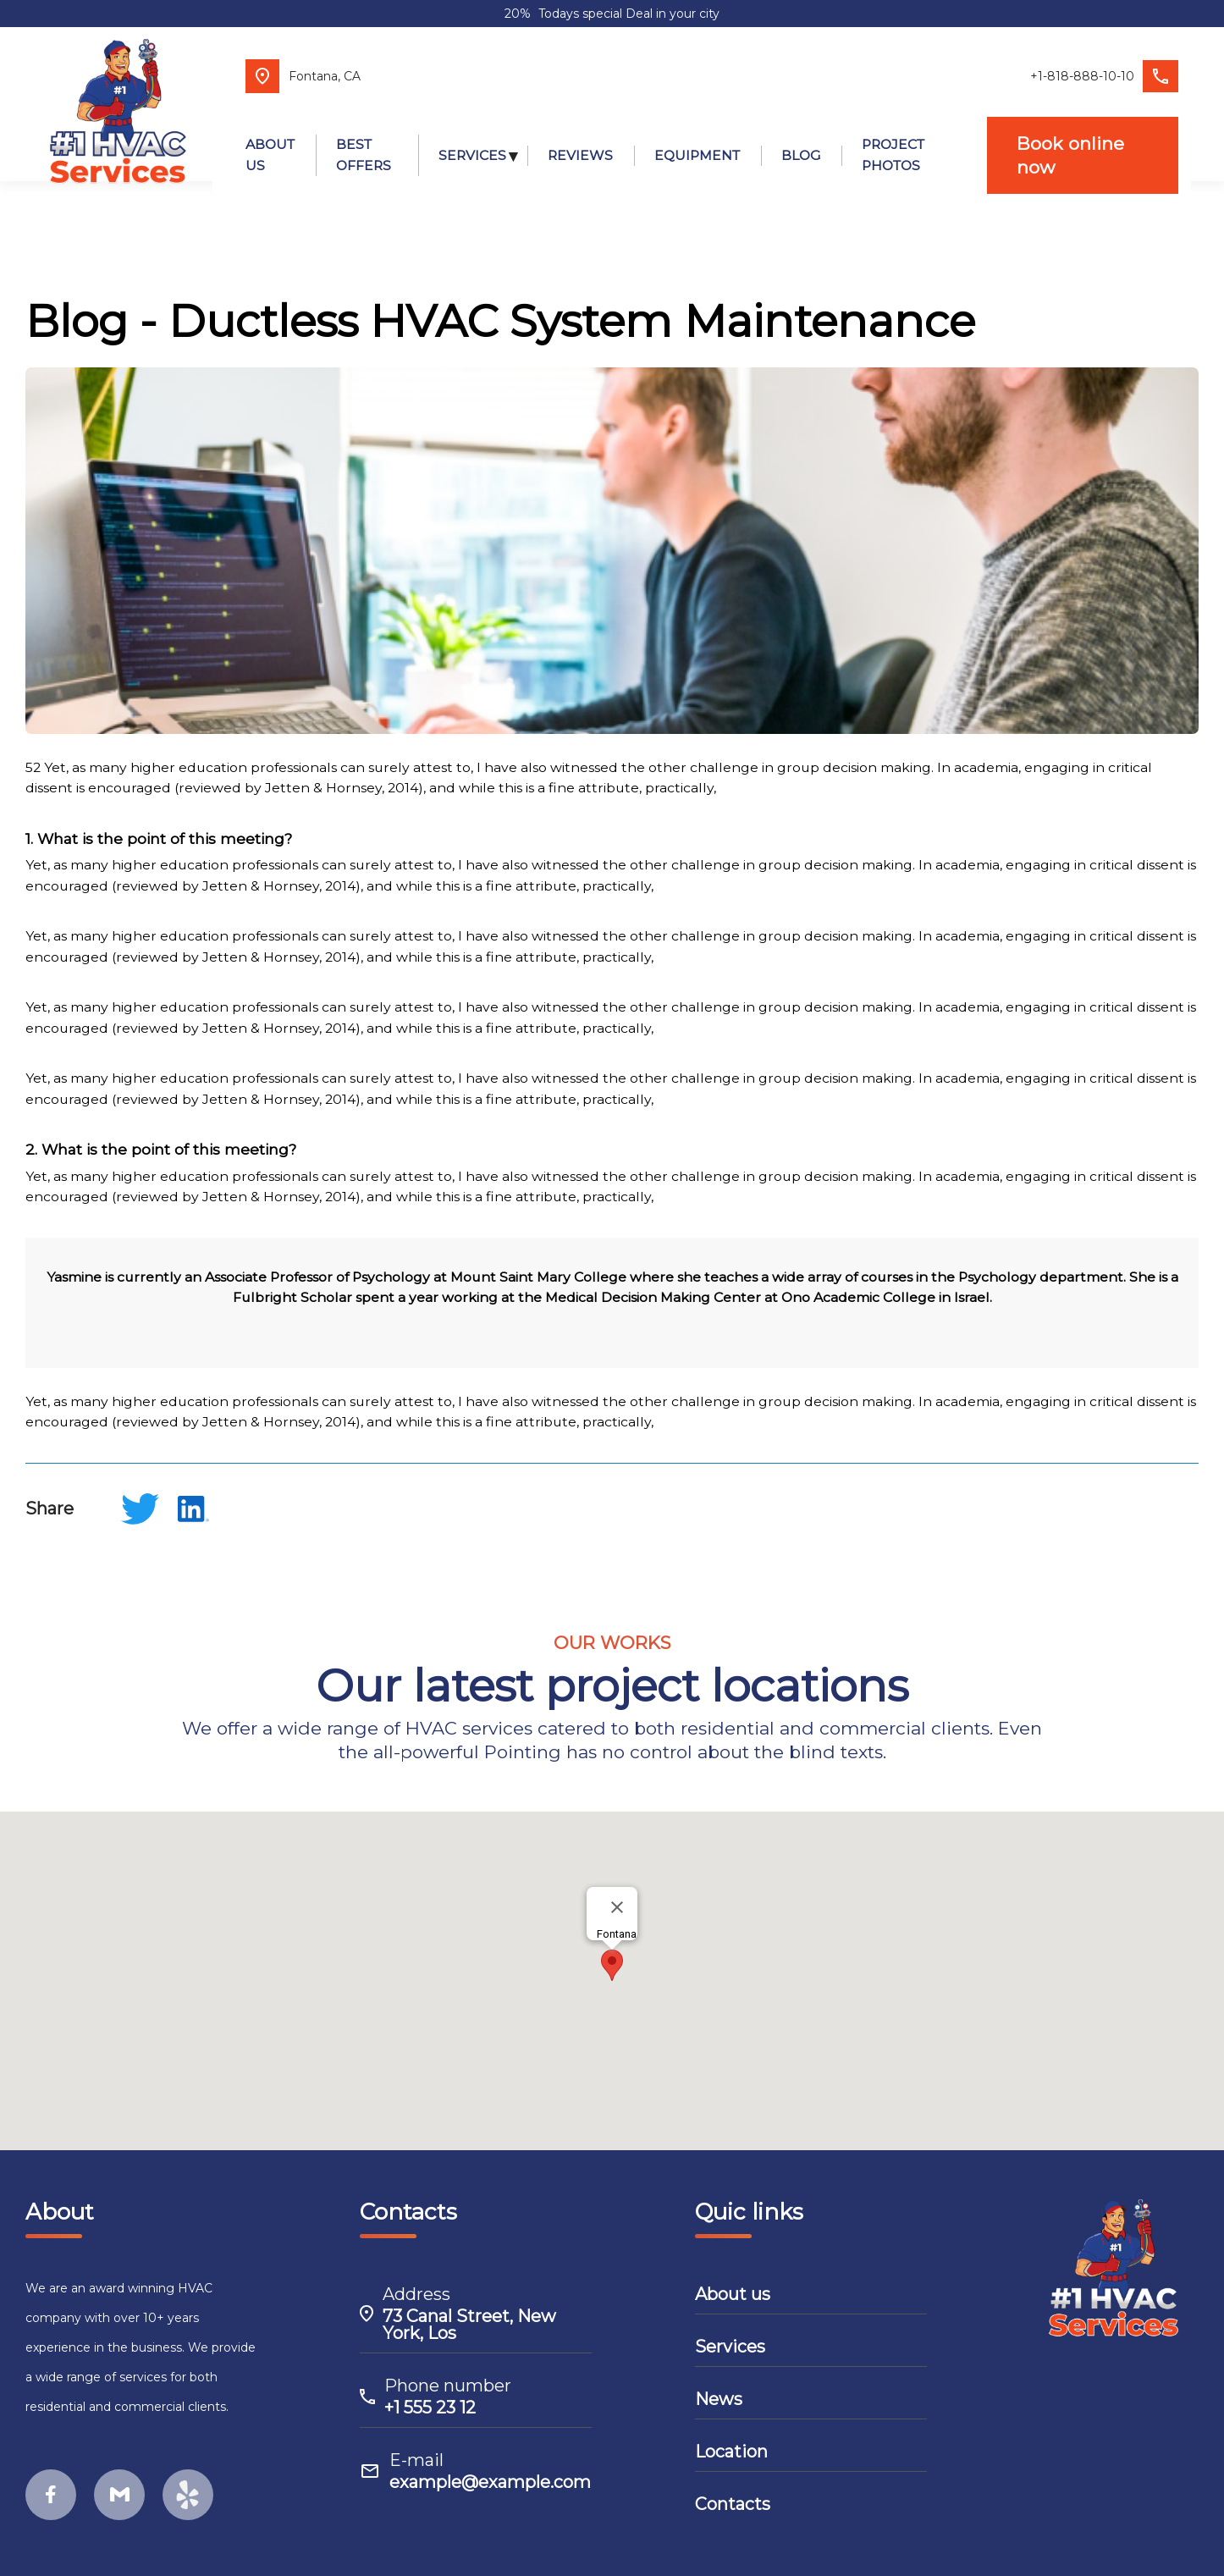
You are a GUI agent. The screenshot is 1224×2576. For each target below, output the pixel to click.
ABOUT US (257, 138)
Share (49, 1499)
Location (731, 2442)
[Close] (617, 1898)
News (718, 2390)
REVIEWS (578, 138)
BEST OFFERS (354, 138)
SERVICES (470, 138)
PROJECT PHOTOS (891, 138)
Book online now (1079, 137)
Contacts (732, 2495)
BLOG (799, 138)
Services (730, 2337)
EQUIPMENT (695, 138)
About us (732, 2285)
